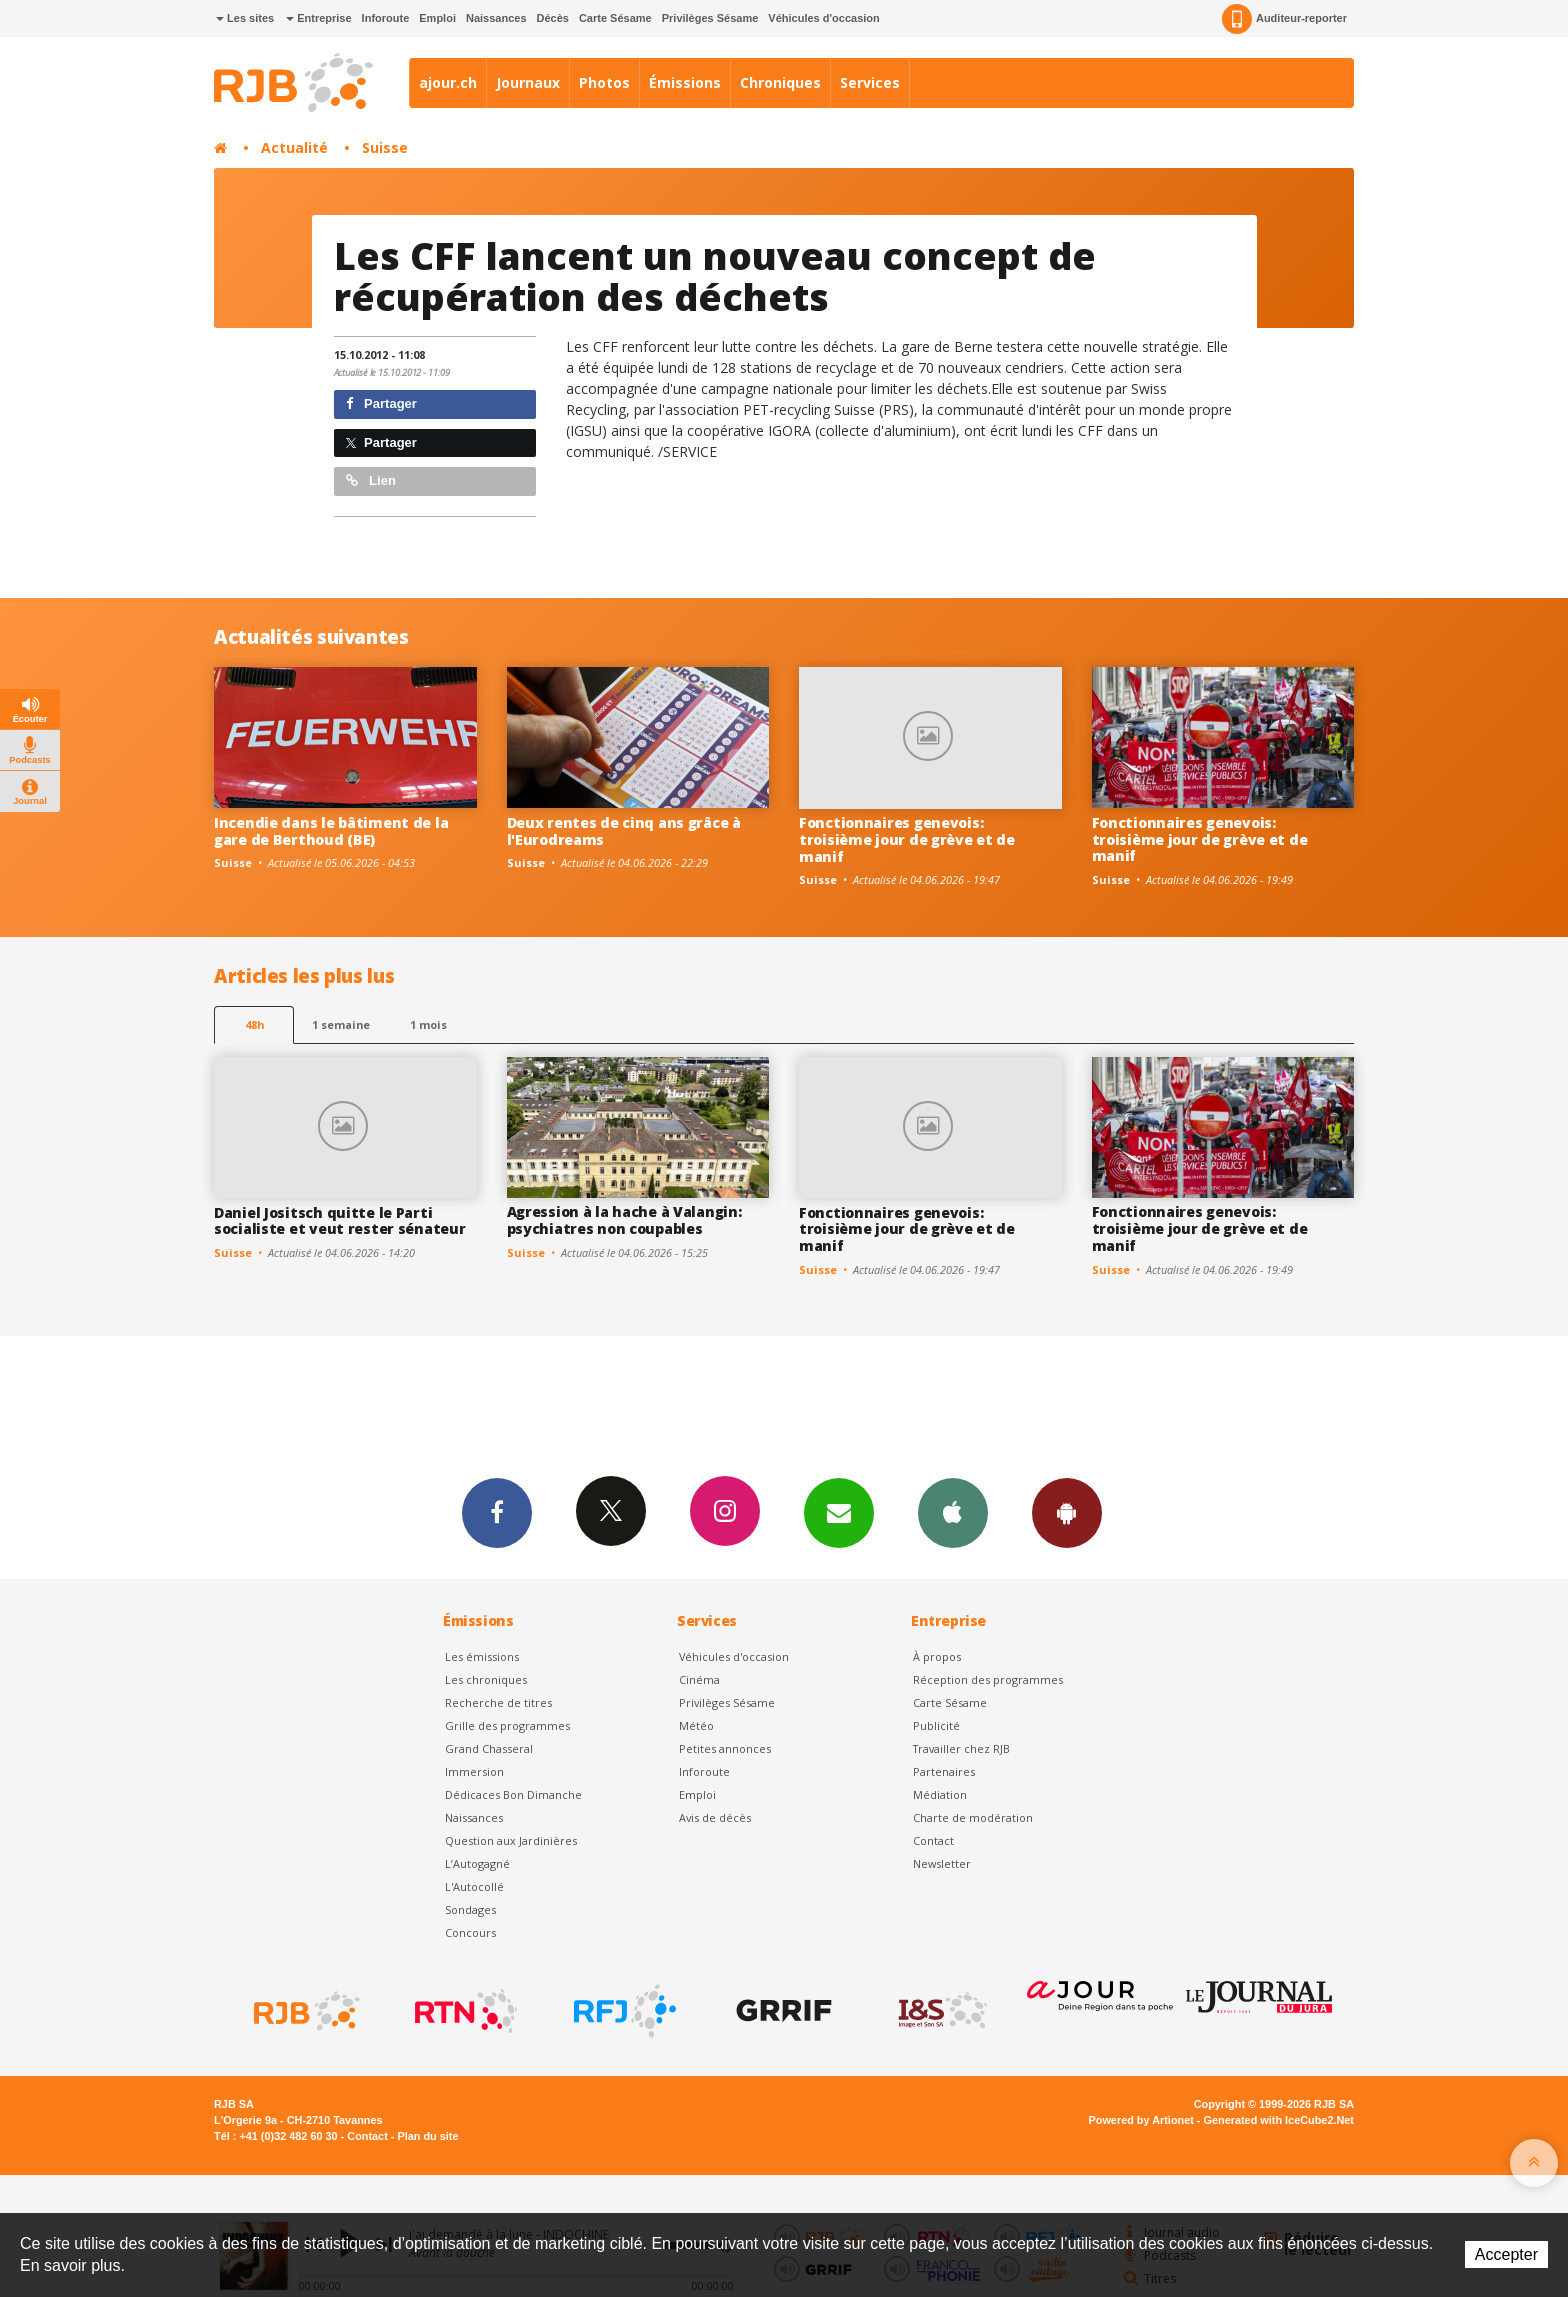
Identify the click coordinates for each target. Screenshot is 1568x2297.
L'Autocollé (474, 1886)
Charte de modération (973, 1817)
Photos (604, 82)
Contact (933, 1840)
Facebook (497, 1512)
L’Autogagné (477, 1863)
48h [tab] (254, 1024)
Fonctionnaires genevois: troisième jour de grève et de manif (907, 839)
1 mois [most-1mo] (428, 1024)
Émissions (685, 82)
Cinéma (699, 1679)
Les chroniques (486, 1679)
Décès (553, 18)
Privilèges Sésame (710, 18)
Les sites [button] (245, 18)
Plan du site (427, 2136)
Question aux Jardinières (511, 1840)
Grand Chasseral (489, 1748)
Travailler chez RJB (961, 1748)
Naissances (496, 18)
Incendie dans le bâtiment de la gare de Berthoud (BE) (331, 831)
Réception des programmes (988, 1679)
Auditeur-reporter (1284, 19)
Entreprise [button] (318, 18)
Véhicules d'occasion (823, 18)
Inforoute (386, 18)
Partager (381, 403)
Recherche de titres (498, 1702)
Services (870, 82)
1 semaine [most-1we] (341, 1024)
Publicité (936, 1725)
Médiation (940, 1794)
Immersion (474, 1771)
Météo (696, 1725)
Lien (371, 480)
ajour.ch (448, 82)
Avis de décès (715, 1817)
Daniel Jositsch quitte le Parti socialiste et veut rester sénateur (339, 1221)
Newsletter (942, 1863)
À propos (937, 1656)
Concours (470, 1932)
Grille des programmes (507, 1725)
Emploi (437, 18)
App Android (1067, 1512)
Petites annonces (725, 1748)
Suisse (385, 147)
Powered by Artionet (1141, 2120)
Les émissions (482, 1656)
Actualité (294, 147)
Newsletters (839, 1512)
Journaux (528, 82)
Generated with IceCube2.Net (1279, 2120)
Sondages (470, 1909)
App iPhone (953, 1512)
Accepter (1506, 2254)
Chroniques (780, 82)
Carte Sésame (615, 18)
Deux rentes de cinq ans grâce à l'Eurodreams (624, 831)
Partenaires (944, 1771)
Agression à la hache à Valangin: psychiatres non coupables (624, 1220)
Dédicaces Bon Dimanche (513, 1794)
